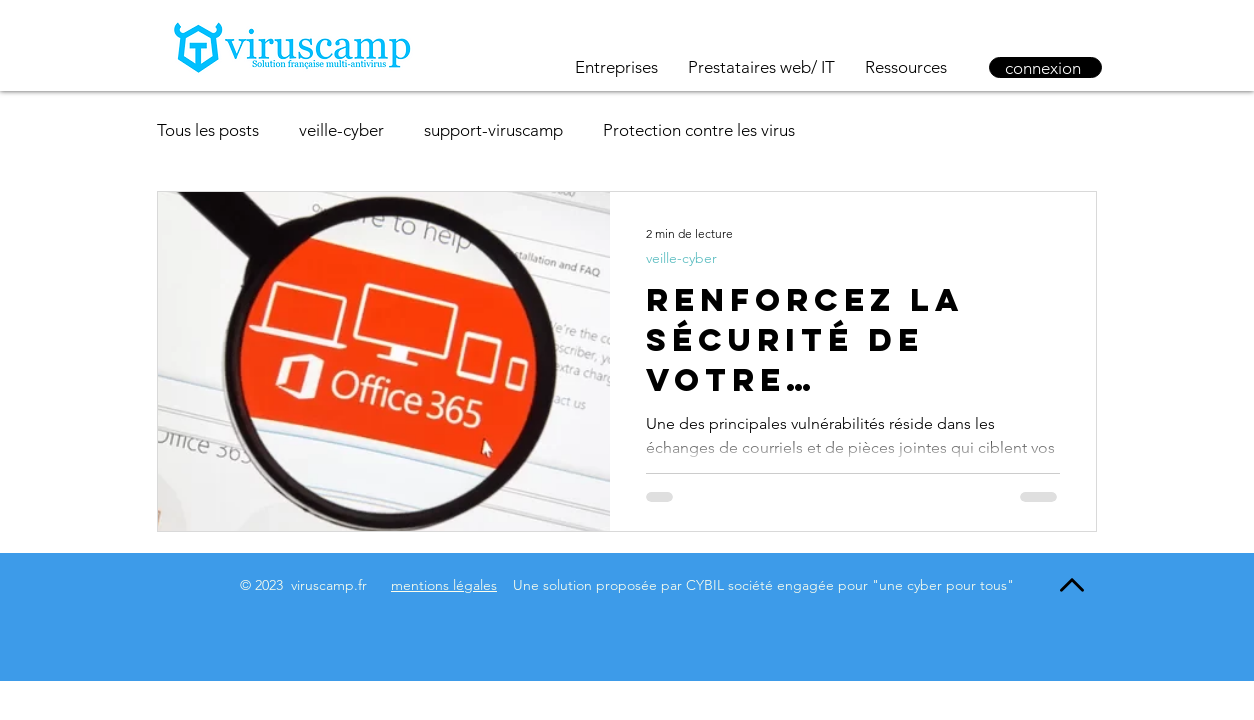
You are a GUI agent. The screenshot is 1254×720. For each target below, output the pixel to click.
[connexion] (1045, 67)
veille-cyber (341, 130)
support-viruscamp (493, 130)
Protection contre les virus (699, 130)
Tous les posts (208, 130)
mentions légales (444, 585)
